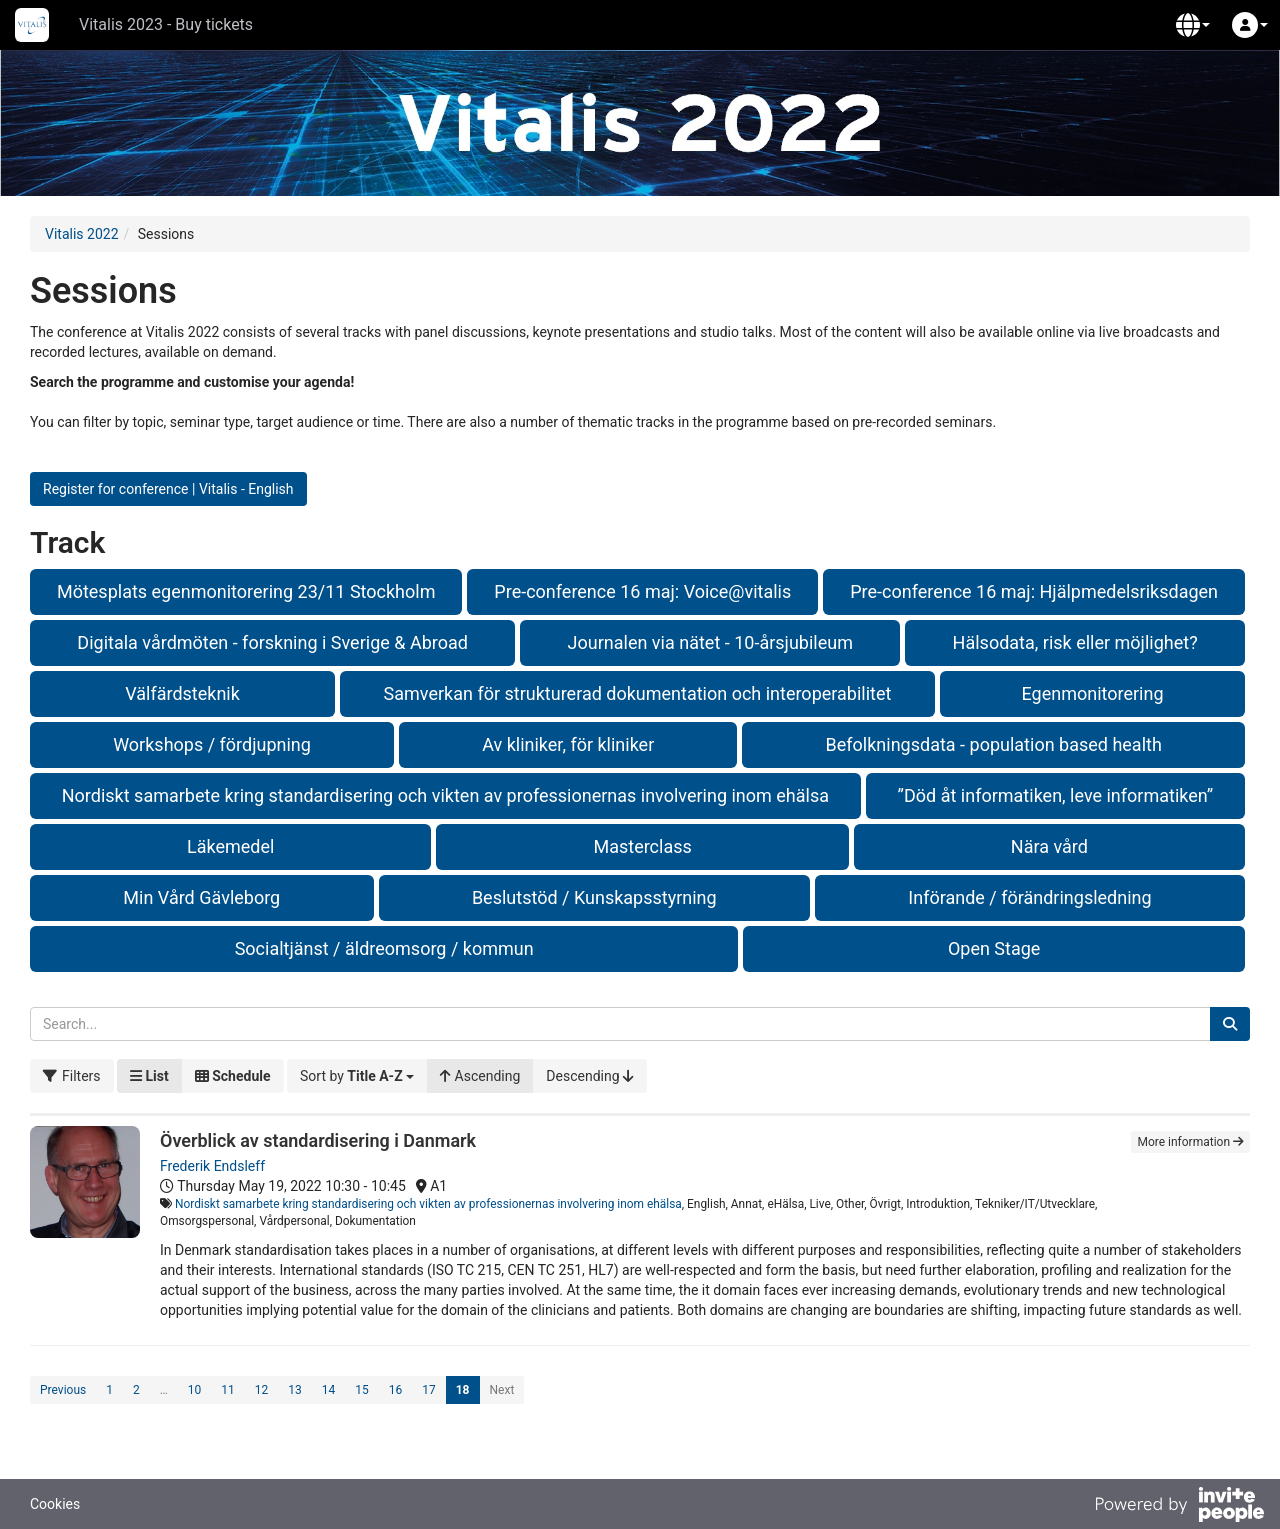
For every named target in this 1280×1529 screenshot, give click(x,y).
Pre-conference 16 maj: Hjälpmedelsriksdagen (1034, 591)
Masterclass (642, 846)
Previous (63, 1390)
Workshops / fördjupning (212, 744)
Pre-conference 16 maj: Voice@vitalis (642, 591)
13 (295, 1390)
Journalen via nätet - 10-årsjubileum (710, 642)
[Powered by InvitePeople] (1179, 1507)
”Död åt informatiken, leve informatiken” (1056, 795)
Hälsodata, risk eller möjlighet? (1075, 642)
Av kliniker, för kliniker (568, 744)
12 (262, 1390)
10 (195, 1390)
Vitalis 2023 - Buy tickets (166, 24)
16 (396, 1390)
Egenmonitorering (1092, 693)
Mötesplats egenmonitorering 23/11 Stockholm (246, 591)
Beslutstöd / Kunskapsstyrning (594, 897)
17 (429, 1390)
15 (362, 1390)
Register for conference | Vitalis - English (168, 489)
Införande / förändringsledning (1029, 897)
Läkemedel (230, 846)
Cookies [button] (55, 1504)
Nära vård (1049, 846)
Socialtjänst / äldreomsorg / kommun (384, 948)
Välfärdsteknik (182, 693)
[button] (1193, 25)
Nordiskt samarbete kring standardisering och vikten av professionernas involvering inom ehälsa (445, 795)
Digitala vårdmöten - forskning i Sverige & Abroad (272, 642)
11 (228, 1390)
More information (1190, 1142)
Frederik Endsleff (212, 1166)
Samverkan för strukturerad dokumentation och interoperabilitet (638, 693)
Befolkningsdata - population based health (994, 744)
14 (329, 1390)
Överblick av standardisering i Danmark (318, 1140)
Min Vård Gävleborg (201, 897)
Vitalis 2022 (82, 234)
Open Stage (994, 948)
